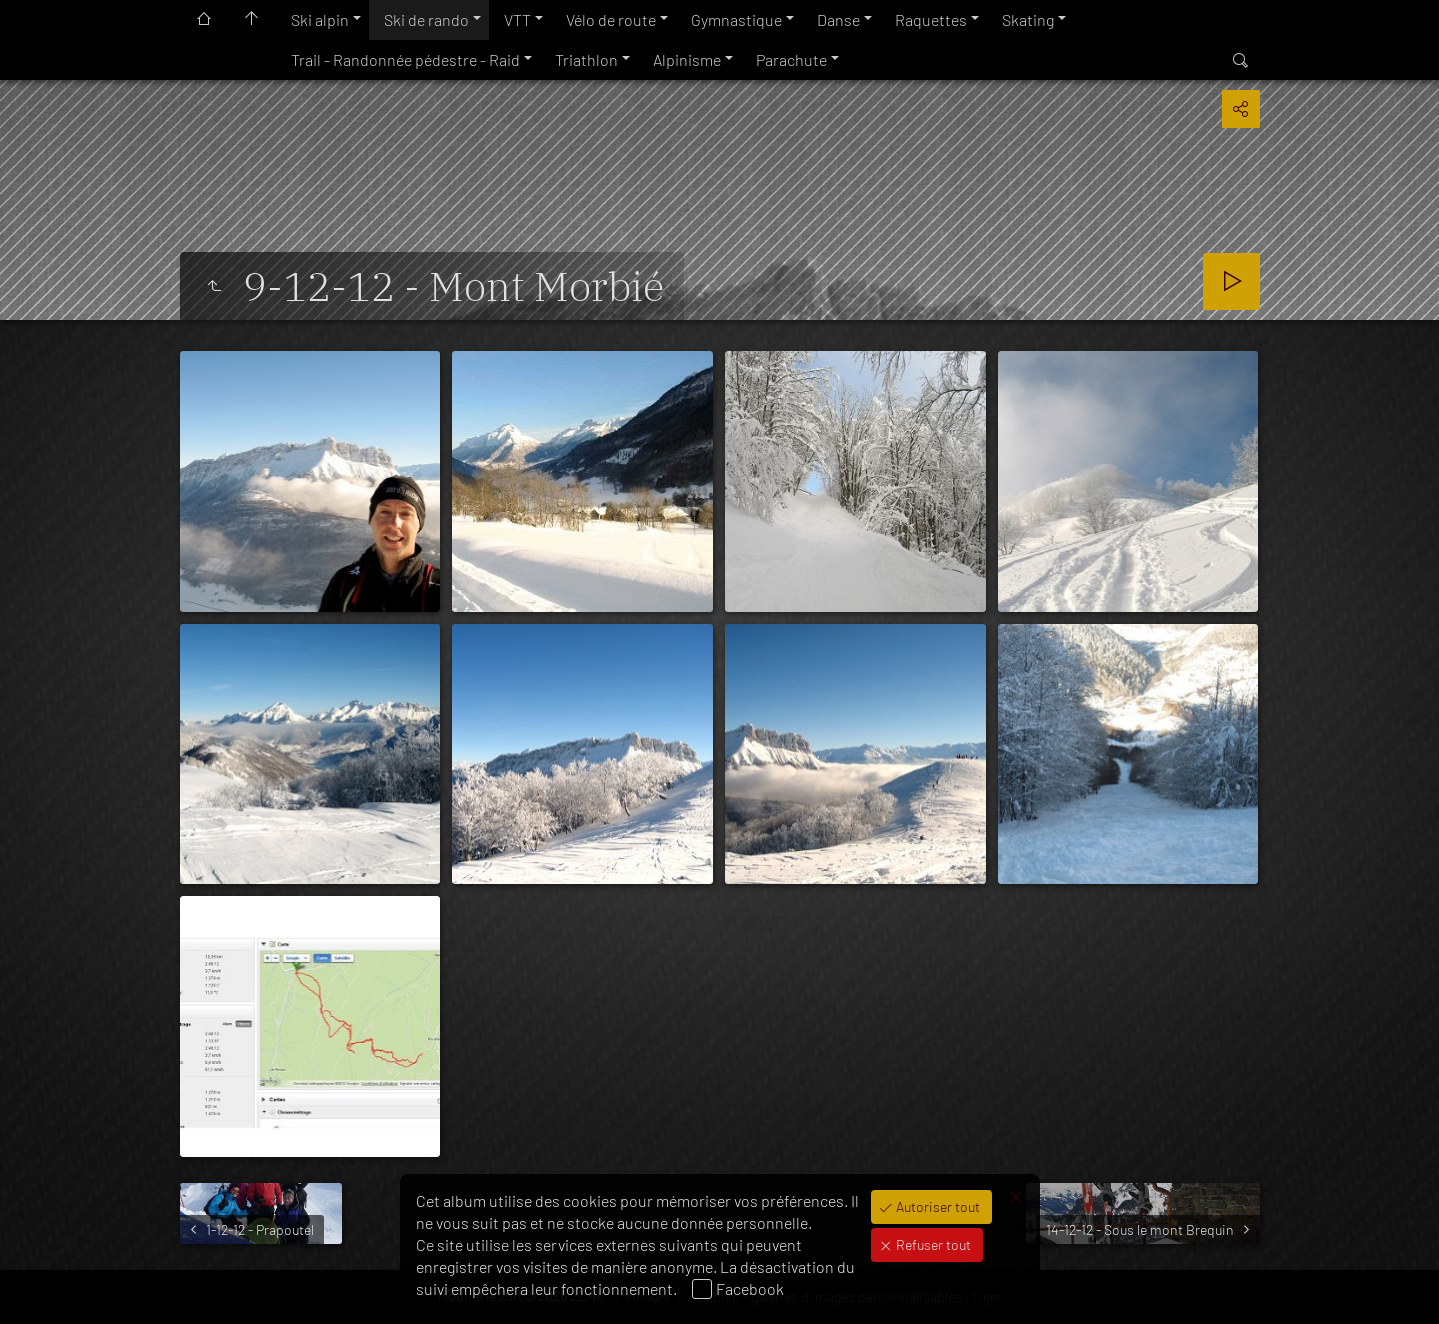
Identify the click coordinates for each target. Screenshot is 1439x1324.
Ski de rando (426, 19)
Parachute (791, 59)
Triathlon (586, 59)
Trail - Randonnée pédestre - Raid (405, 59)
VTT (517, 19)
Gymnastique (736, 19)
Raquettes (931, 19)
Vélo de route (611, 19)
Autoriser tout (936, 1206)
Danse (838, 19)
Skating (1028, 19)
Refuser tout (932, 1244)
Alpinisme (687, 59)
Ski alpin (320, 19)
